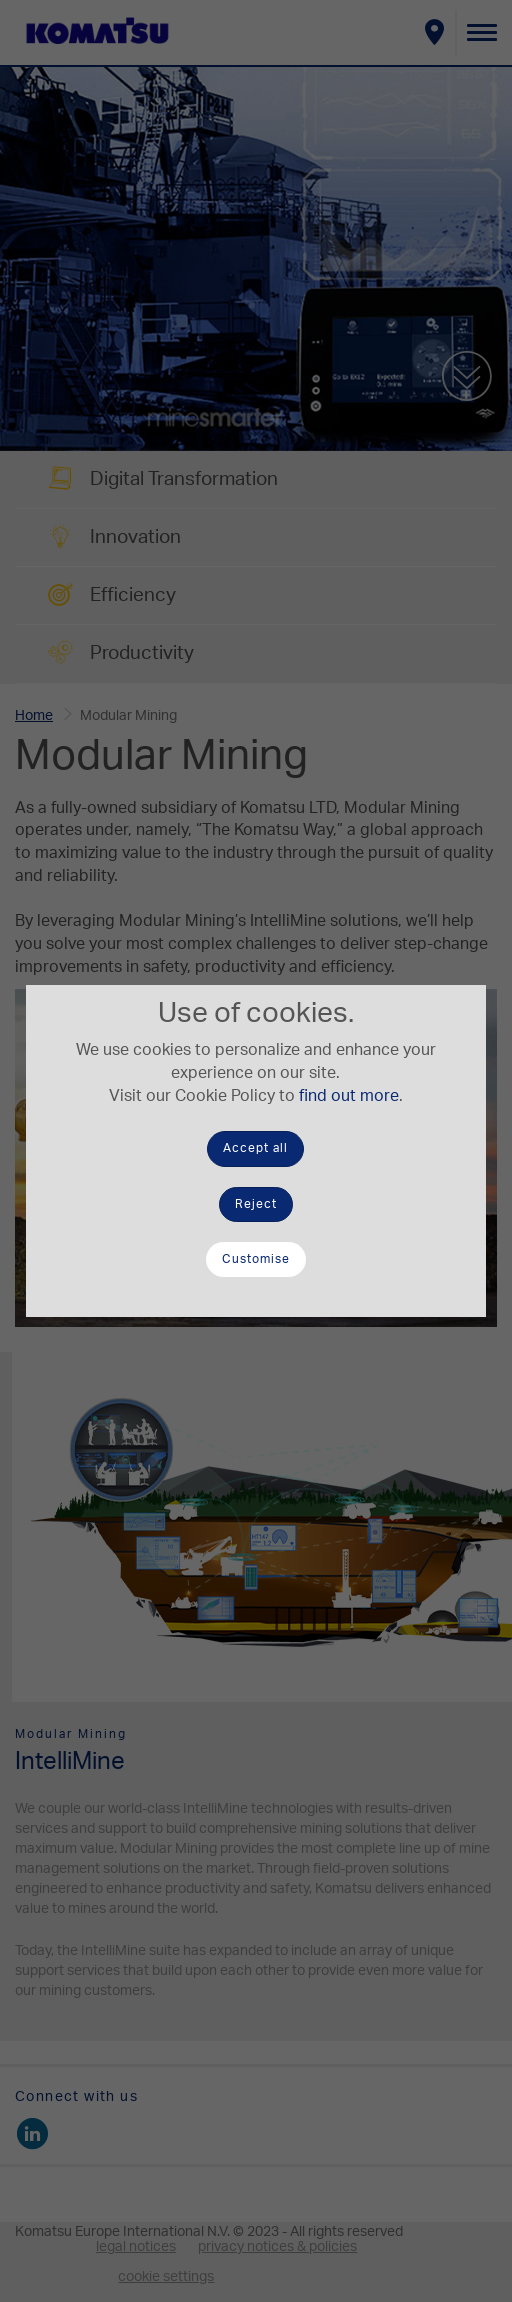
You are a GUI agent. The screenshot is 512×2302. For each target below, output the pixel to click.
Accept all (255, 1148)
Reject (256, 1204)
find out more (349, 1096)
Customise (256, 1259)
